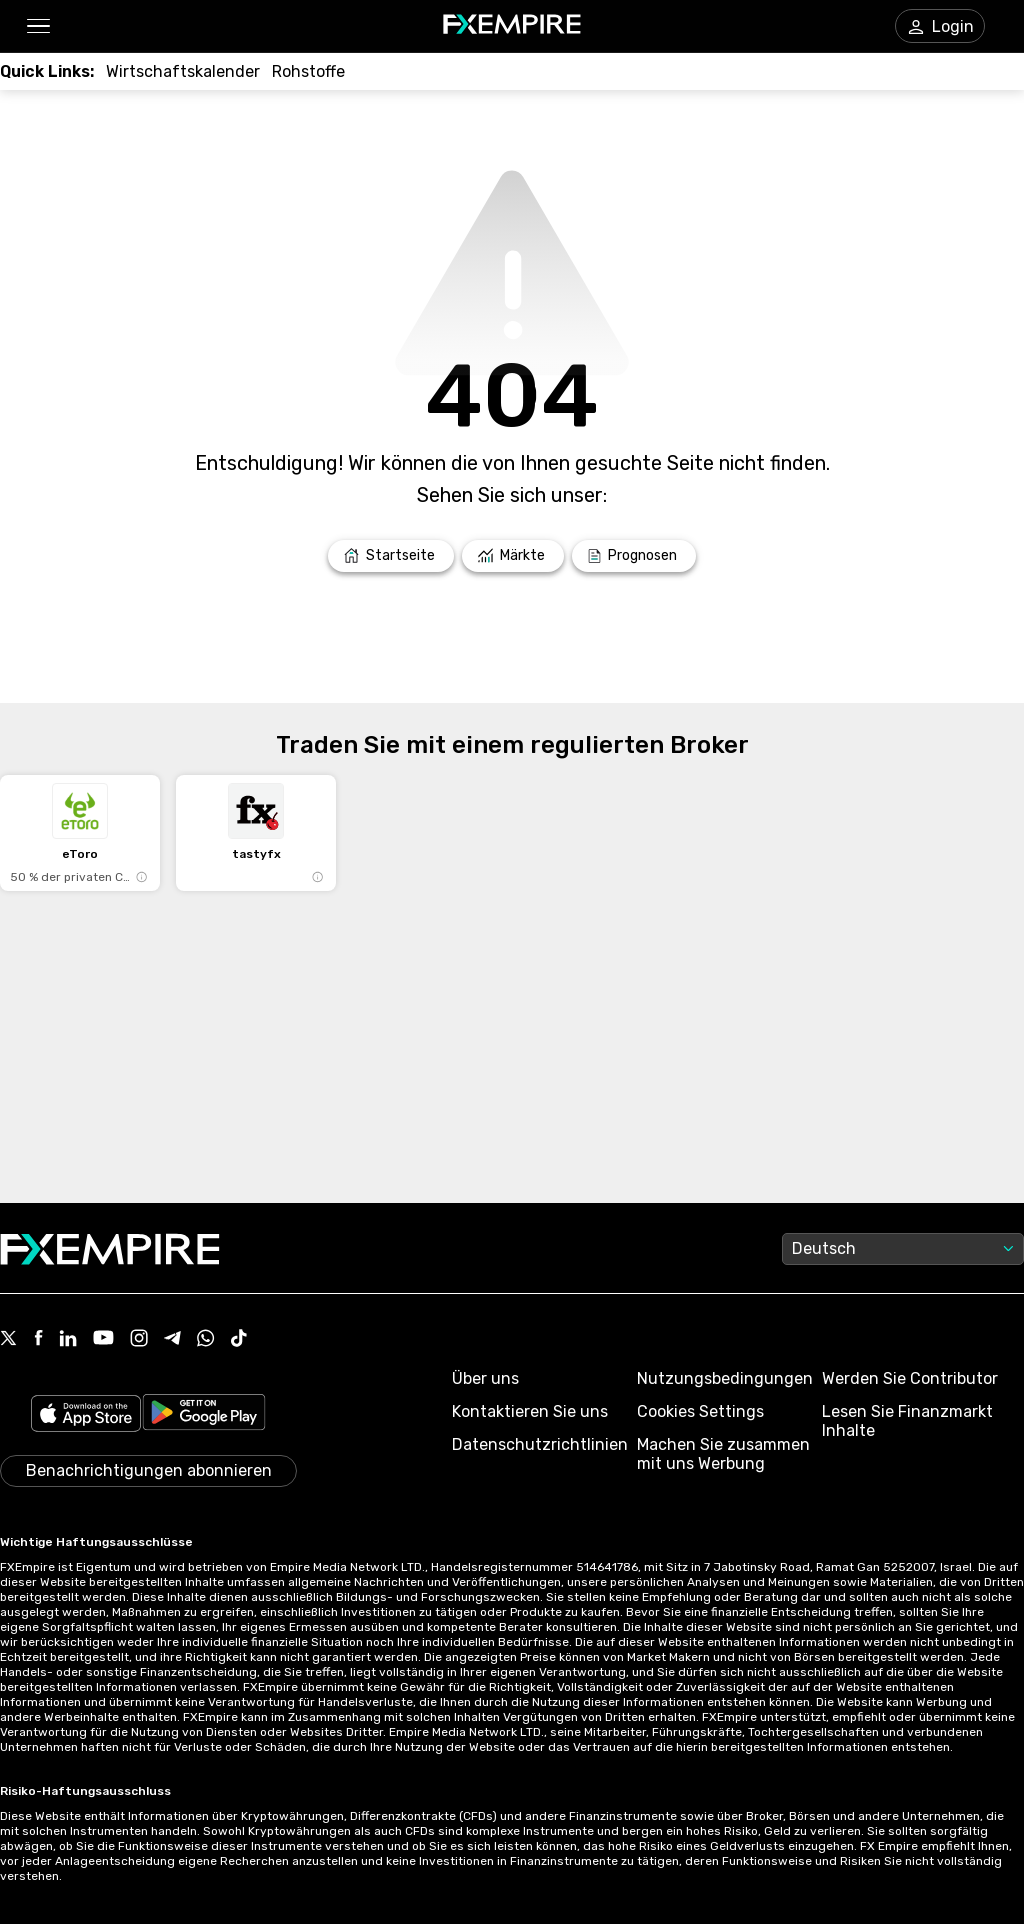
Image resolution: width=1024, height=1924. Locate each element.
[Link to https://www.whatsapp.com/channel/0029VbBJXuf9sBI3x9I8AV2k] (206, 1340)
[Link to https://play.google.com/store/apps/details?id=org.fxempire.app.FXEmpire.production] (204, 1415)
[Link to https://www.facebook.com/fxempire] (38, 1339)
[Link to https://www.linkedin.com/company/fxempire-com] (68, 1340)
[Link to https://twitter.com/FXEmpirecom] (9, 1340)
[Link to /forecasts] (634, 556)
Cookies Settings (700, 1411)
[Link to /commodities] (308, 71)
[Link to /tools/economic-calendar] (183, 71)
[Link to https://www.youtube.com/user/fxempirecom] (103, 1339)
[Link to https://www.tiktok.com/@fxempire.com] (239, 1340)
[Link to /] (391, 556)
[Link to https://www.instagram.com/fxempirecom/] (139, 1340)
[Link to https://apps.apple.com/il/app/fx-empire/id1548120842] (86, 1415)
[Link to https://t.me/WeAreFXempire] (172, 1340)
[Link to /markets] (513, 556)
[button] (37, 26)
